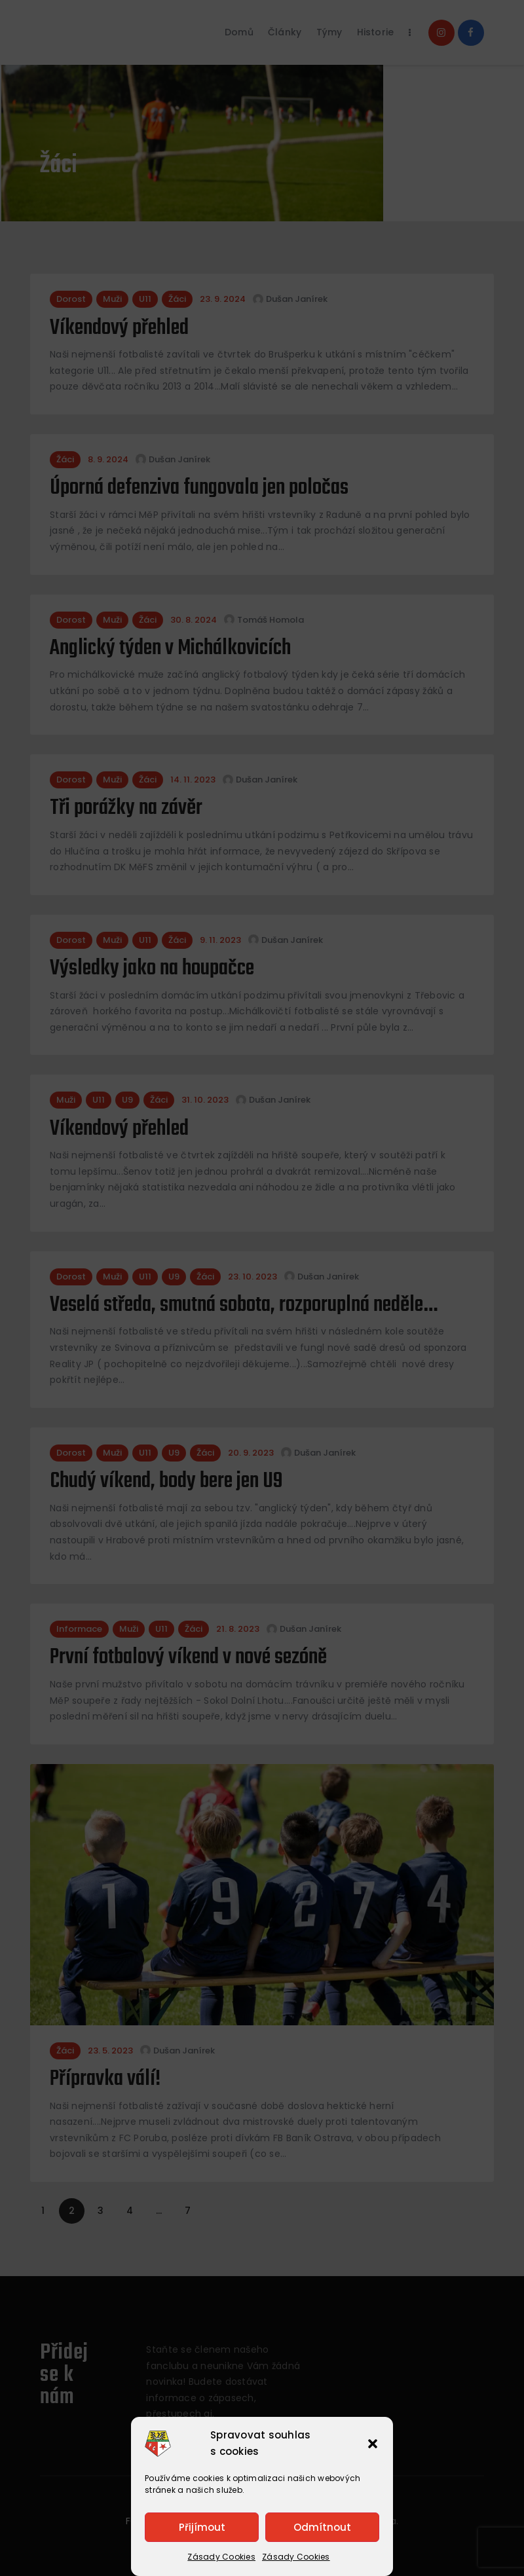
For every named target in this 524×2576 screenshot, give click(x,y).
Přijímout (202, 2527)
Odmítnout (322, 2527)
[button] (372, 2443)
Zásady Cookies (221, 2556)
